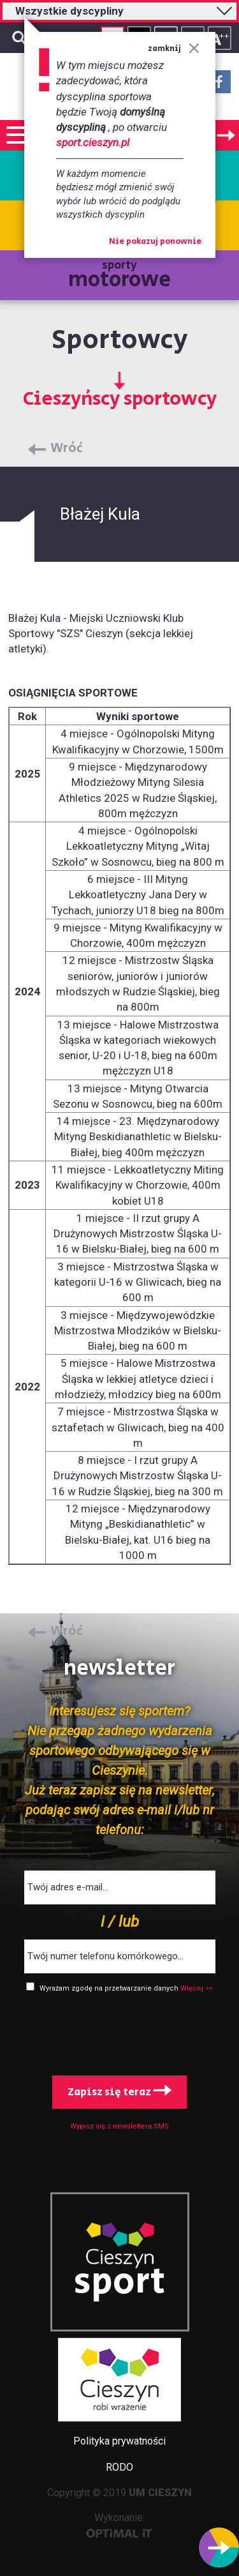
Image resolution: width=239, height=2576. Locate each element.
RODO (119, 2467)
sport (120, 2282)
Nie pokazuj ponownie (155, 242)
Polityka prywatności (119, 2441)
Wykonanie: (119, 2525)
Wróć (66, 449)
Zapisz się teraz (119, 2092)
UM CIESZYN (160, 2493)
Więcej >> (196, 1988)
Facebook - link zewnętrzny (219, 85)
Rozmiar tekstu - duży (219, 38)
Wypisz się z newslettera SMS (119, 2126)
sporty (119, 276)
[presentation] (120, 2031)
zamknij (173, 49)
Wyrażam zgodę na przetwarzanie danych (110, 1988)
